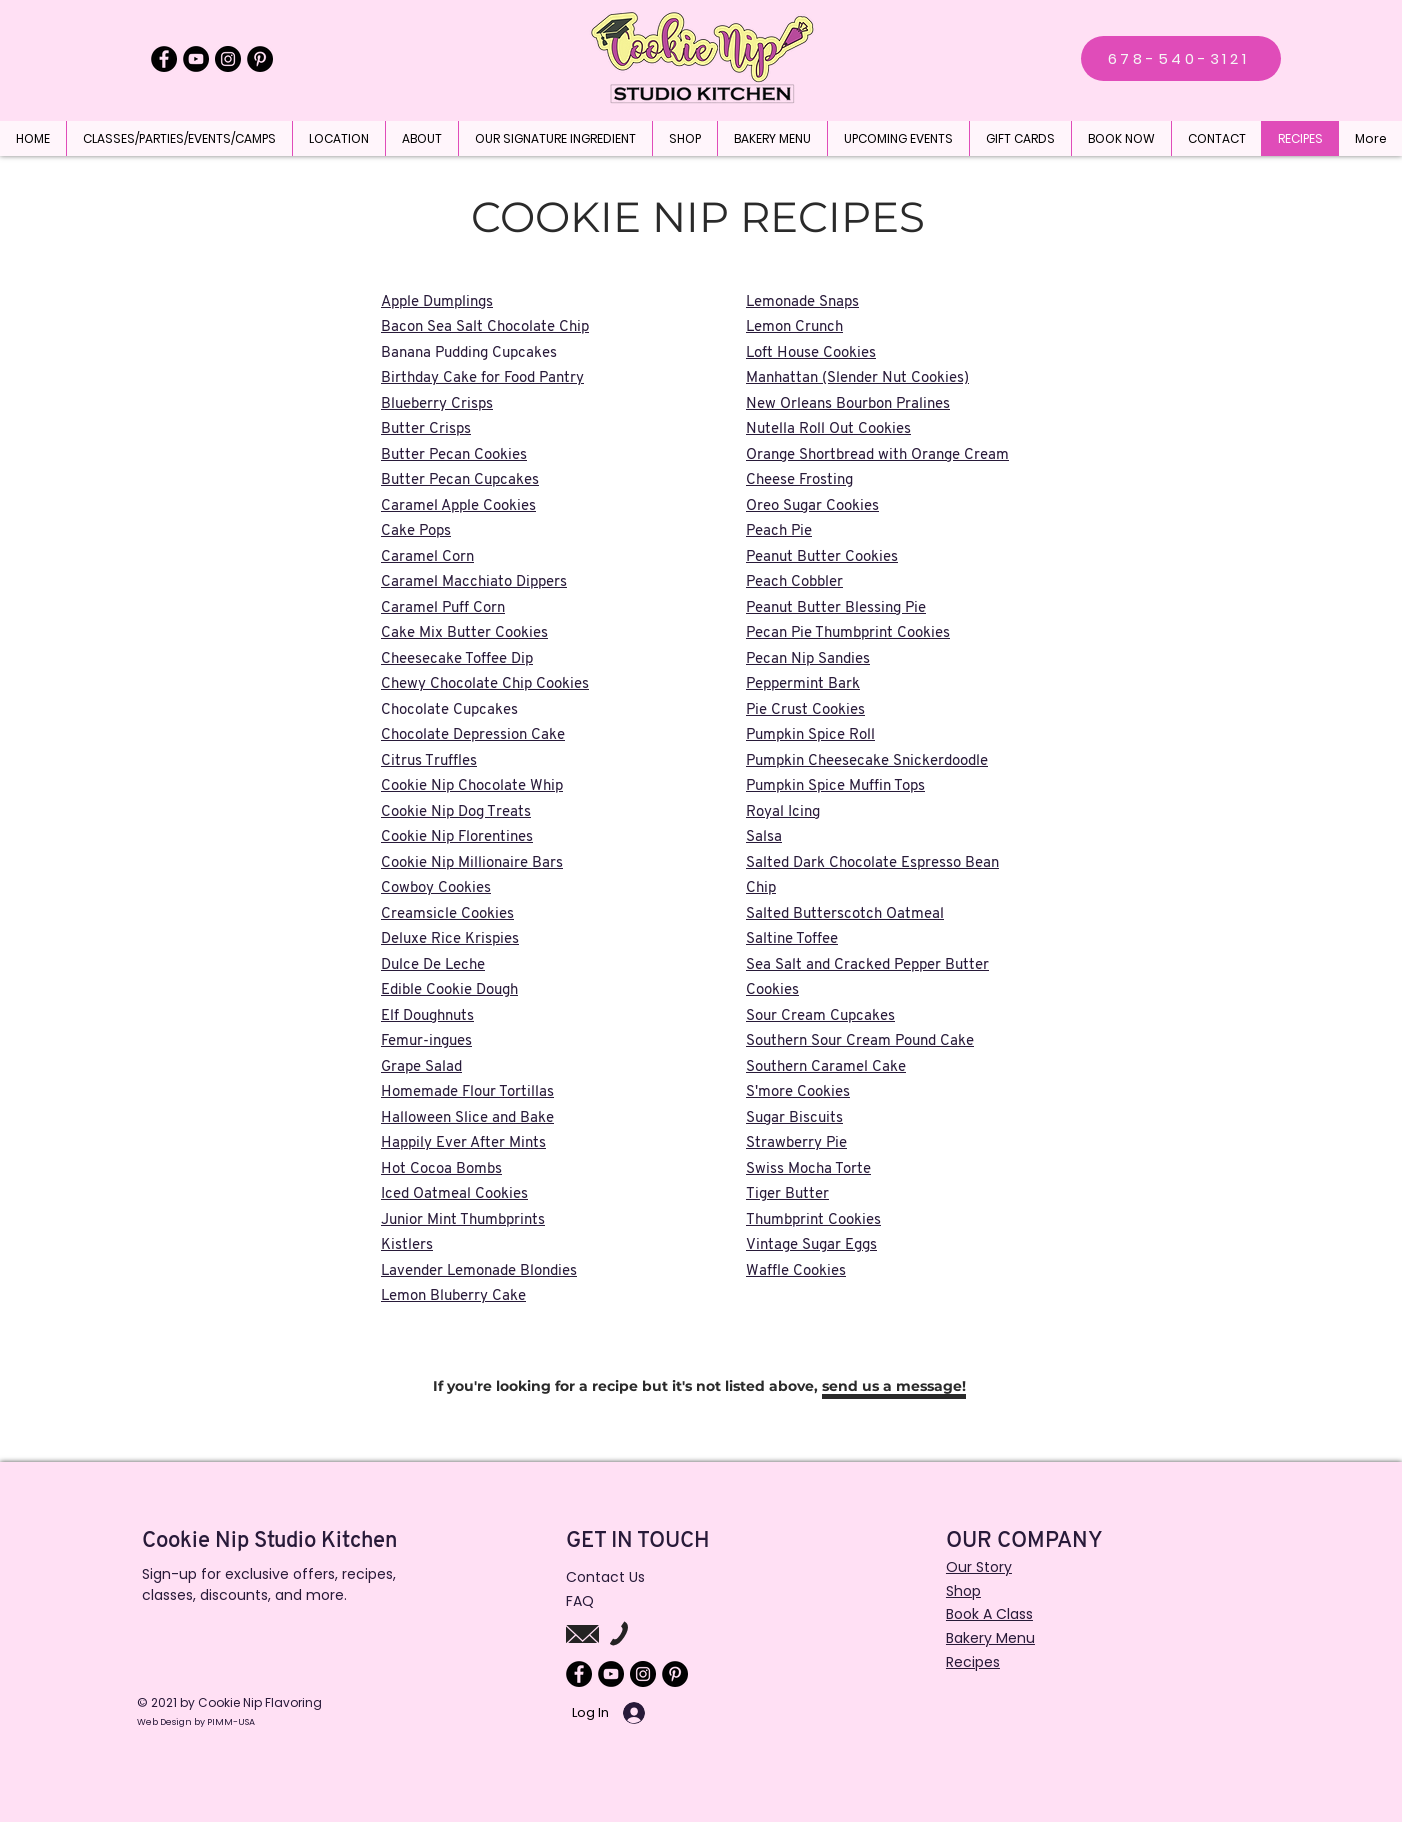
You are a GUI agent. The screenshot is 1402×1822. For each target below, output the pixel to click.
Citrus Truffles (429, 761)
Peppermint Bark (803, 684)
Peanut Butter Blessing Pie (836, 608)
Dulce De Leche (433, 965)
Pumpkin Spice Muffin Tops (835, 786)
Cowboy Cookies (436, 888)
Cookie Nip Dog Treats (456, 812)
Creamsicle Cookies (447, 914)
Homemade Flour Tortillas (467, 1092)
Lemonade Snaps (802, 302)
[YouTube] (196, 59)
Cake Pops (416, 531)
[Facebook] (164, 59)
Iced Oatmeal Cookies (454, 1194)
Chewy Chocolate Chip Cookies (485, 684)
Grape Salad (421, 1067)
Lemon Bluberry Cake (453, 1296)
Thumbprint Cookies (813, 1220)
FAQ (580, 1601)
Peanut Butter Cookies (822, 557)
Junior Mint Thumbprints (463, 1220)
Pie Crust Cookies (805, 710)
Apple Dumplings (437, 302)
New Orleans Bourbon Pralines (848, 404)
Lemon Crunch (794, 327)
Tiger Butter (787, 1194)
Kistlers (407, 1245)
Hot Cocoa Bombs (441, 1169)
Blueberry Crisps (437, 404)
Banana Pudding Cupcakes (469, 353)
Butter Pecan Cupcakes (460, 480)
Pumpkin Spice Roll (810, 735)
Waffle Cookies (796, 1271)
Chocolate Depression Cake (473, 735)
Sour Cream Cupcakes (820, 1016)
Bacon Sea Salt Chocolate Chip (485, 327)
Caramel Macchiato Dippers (474, 582)
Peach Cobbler (794, 582)
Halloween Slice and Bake (467, 1118)
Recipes (973, 1662)
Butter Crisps (426, 429)
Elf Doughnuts (427, 1016)
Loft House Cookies (811, 353)
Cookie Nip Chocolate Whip (472, 786)
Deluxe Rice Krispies (450, 939)
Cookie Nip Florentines (457, 837)
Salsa (764, 837)
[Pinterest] (260, 59)
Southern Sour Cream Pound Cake (860, 1041)
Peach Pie (779, 531)
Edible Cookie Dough (449, 990)
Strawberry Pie (796, 1143)
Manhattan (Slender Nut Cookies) (857, 378)
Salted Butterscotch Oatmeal (845, 914)
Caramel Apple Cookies (458, 506)
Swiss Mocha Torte (808, 1169)
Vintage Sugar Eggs (811, 1245)
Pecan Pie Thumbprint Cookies (848, 633)
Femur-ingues (426, 1041)
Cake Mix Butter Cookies (464, 633)
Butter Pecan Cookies (454, 455)
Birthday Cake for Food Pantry (482, 378)
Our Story (979, 1567)
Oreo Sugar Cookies (812, 506)
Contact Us (605, 1577)
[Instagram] (228, 59)
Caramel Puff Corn (443, 608)
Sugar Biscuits (794, 1118)
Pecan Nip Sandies (808, 659)
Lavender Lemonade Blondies (479, 1271)
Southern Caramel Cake (826, 1067)
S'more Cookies (798, 1092)
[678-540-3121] (1181, 58)
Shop (963, 1591)
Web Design (165, 1722)
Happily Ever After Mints (463, 1143)
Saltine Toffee (792, 939)
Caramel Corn (427, 557)
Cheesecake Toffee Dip (457, 659)
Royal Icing (783, 812)
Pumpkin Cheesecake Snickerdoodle (867, 761)
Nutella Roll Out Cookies (828, 429)
